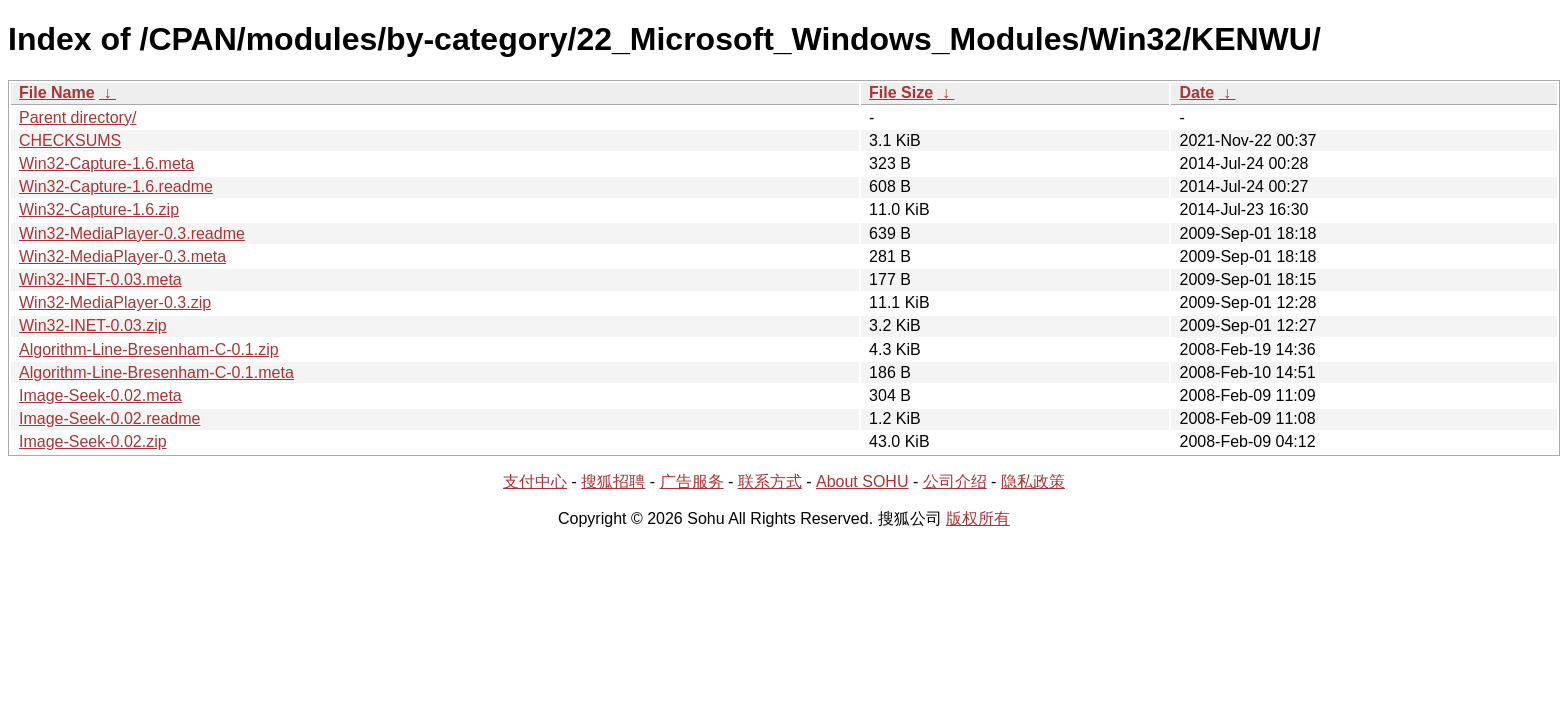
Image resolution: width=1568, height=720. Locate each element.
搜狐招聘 (613, 481)
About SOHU (862, 481)
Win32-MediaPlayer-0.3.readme (132, 233)
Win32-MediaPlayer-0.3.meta (122, 256)
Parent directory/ (77, 117)
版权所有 (978, 518)
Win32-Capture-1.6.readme (116, 186)
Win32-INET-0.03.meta (100, 279)
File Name (57, 92)
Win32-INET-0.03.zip (93, 325)
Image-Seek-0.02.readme (109, 418)
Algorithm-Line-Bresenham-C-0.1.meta (156, 372)
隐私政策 (1033, 481)
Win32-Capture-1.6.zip (99, 209)
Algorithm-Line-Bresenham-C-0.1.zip (149, 349)
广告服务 (692, 481)
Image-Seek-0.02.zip (93, 441)
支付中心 (535, 481)
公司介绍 (955, 481)
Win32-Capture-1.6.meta (106, 163)
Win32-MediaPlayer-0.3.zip (115, 302)
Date (1196, 92)
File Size (901, 92)
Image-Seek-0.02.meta (100, 395)
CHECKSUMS (70, 140)
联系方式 (770, 481)
